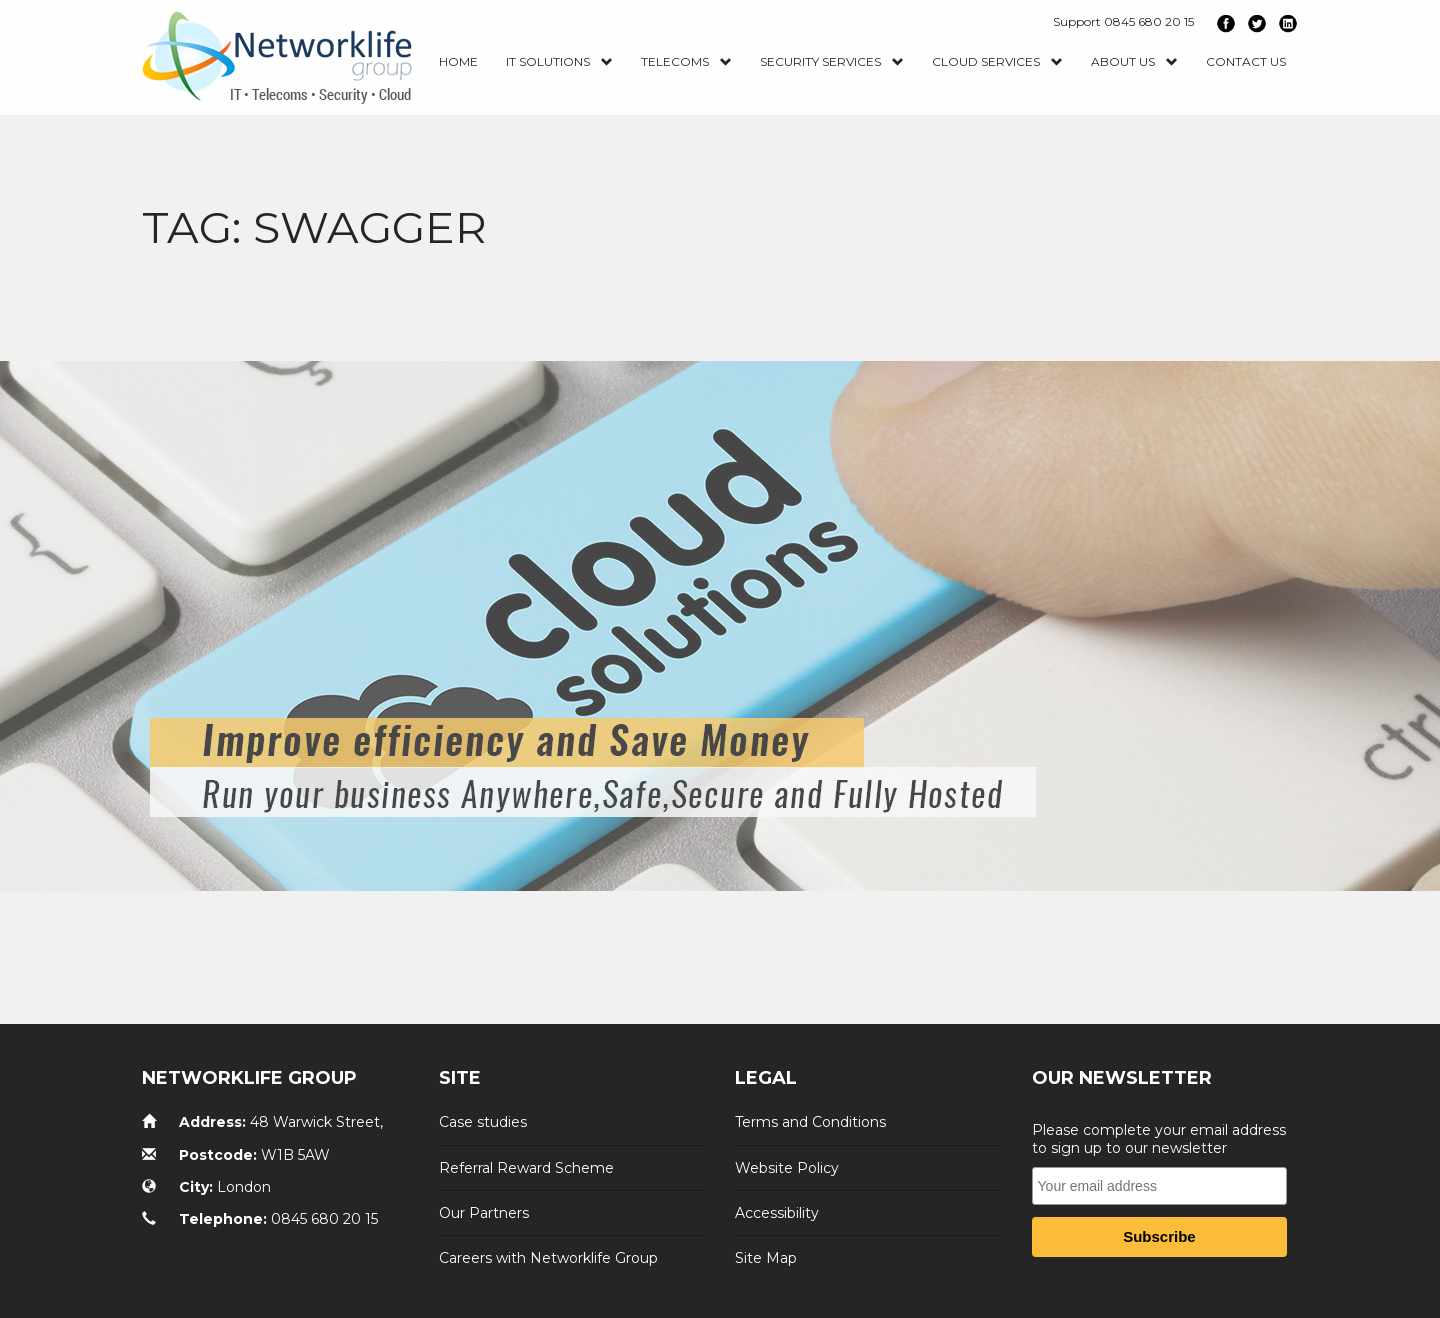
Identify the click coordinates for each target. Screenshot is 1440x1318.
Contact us (1246, 61)
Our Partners (484, 1213)
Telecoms (686, 62)
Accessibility (777, 1213)
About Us (1134, 62)
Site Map (766, 1258)
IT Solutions (559, 62)
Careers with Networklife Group (548, 1258)
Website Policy (787, 1167)
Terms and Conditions (810, 1122)
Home (458, 61)
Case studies (483, 1122)
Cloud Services (997, 62)
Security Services (832, 62)
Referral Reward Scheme (526, 1167)
